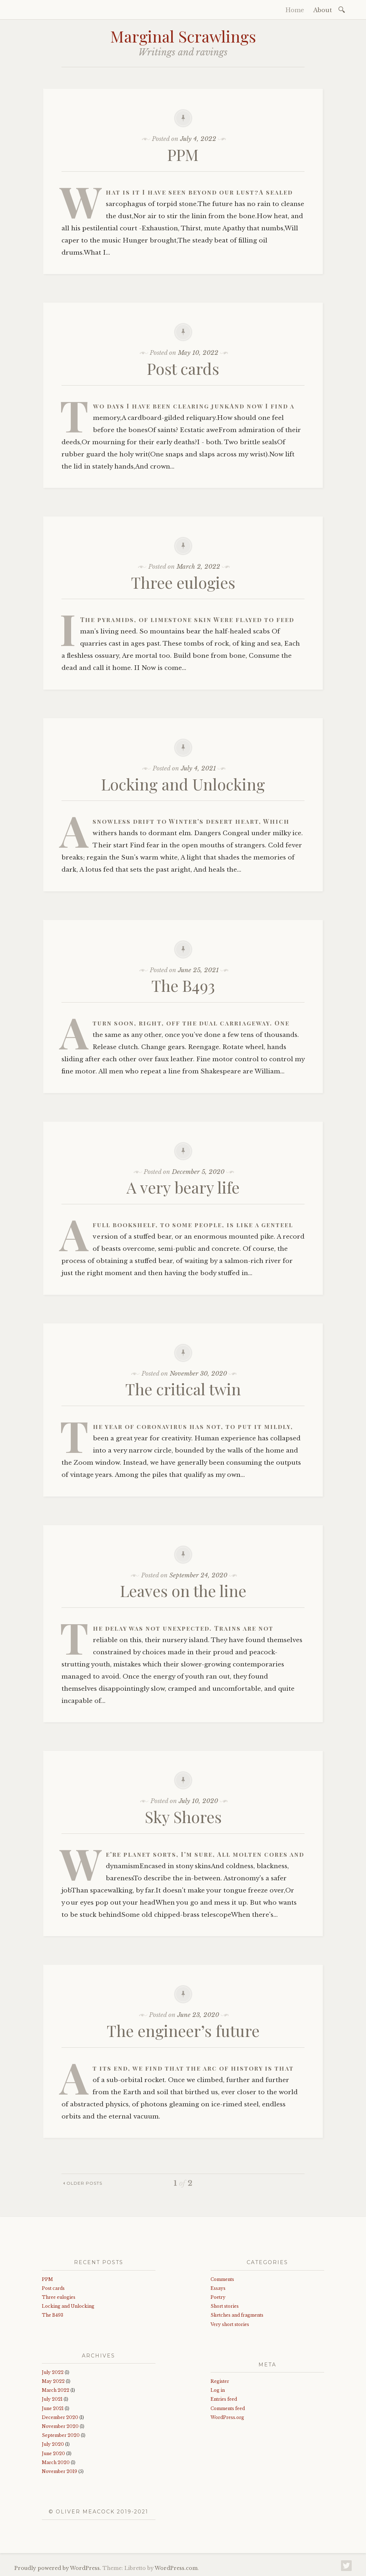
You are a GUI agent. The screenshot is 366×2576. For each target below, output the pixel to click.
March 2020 (56, 2462)
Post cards (183, 368)
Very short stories (230, 2324)
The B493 (183, 985)
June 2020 (53, 2453)
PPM (183, 154)
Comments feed (228, 2408)
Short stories (225, 2306)
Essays (218, 2288)
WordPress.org (227, 2417)
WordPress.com (176, 2568)
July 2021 (52, 2399)
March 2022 (55, 2390)
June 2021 (53, 2408)
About (322, 10)
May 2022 (53, 2381)
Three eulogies (183, 582)
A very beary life (183, 1187)
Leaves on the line (183, 1590)
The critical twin (183, 1388)
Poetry (218, 2297)
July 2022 (53, 2372)
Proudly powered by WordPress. (57, 2568)
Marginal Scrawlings (183, 35)
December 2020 (60, 2417)
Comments (222, 2279)
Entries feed (224, 2399)
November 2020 (60, 2426)
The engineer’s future (183, 2030)
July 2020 (53, 2444)
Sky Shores (183, 1816)
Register (220, 2381)
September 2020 (61, 2435)
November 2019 (59, 2471)
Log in (218, 2390)
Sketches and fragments (237, 2315)
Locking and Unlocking (183, 783)
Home (295, 10)
